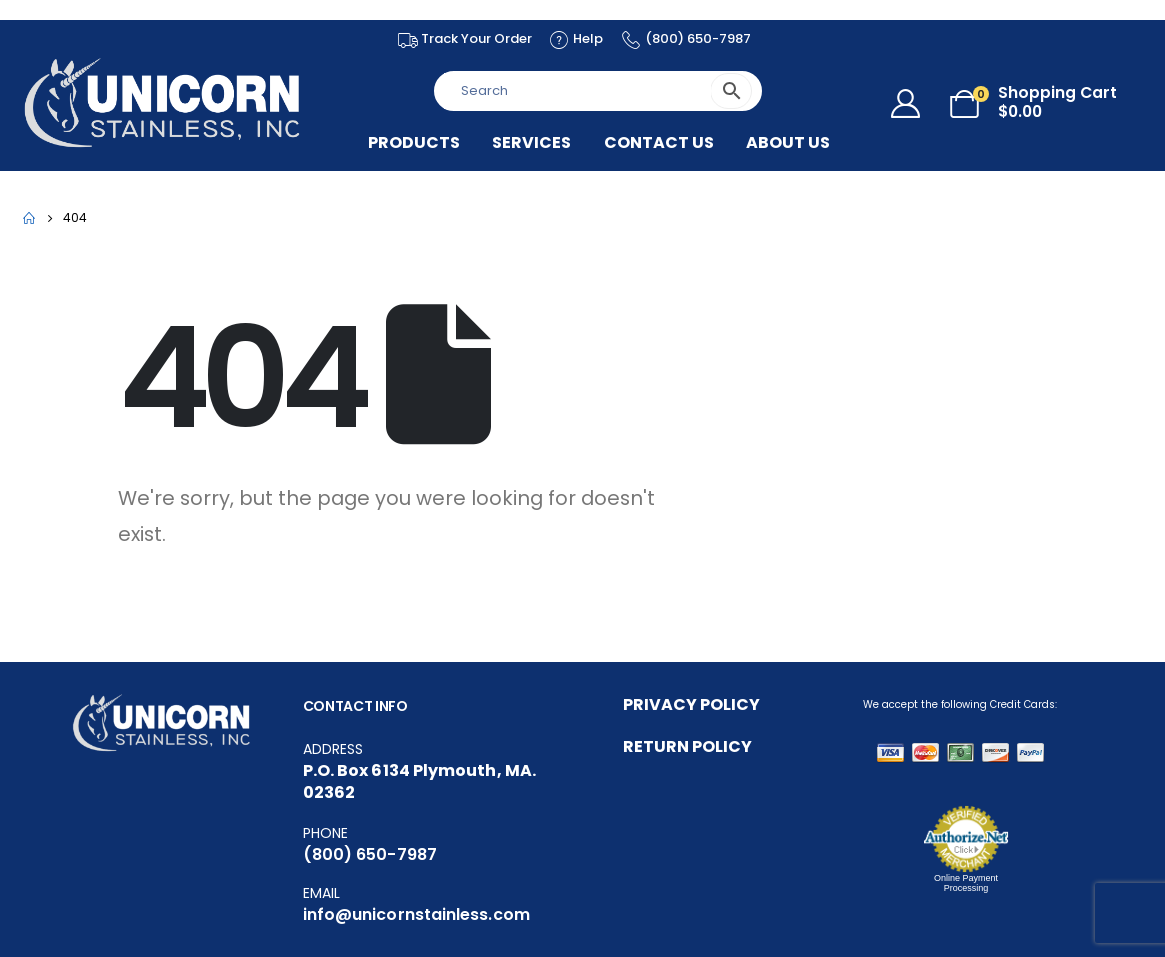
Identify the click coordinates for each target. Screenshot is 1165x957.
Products (414, 143)
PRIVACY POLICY (691, 704)
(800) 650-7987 (370, 854)
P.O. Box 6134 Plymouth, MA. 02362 (419, 781)
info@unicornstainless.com (416, 914)
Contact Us (659, 143)
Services (531, 143)
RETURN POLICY (687, 746)
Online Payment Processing (966, 883)
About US (788, 143)
